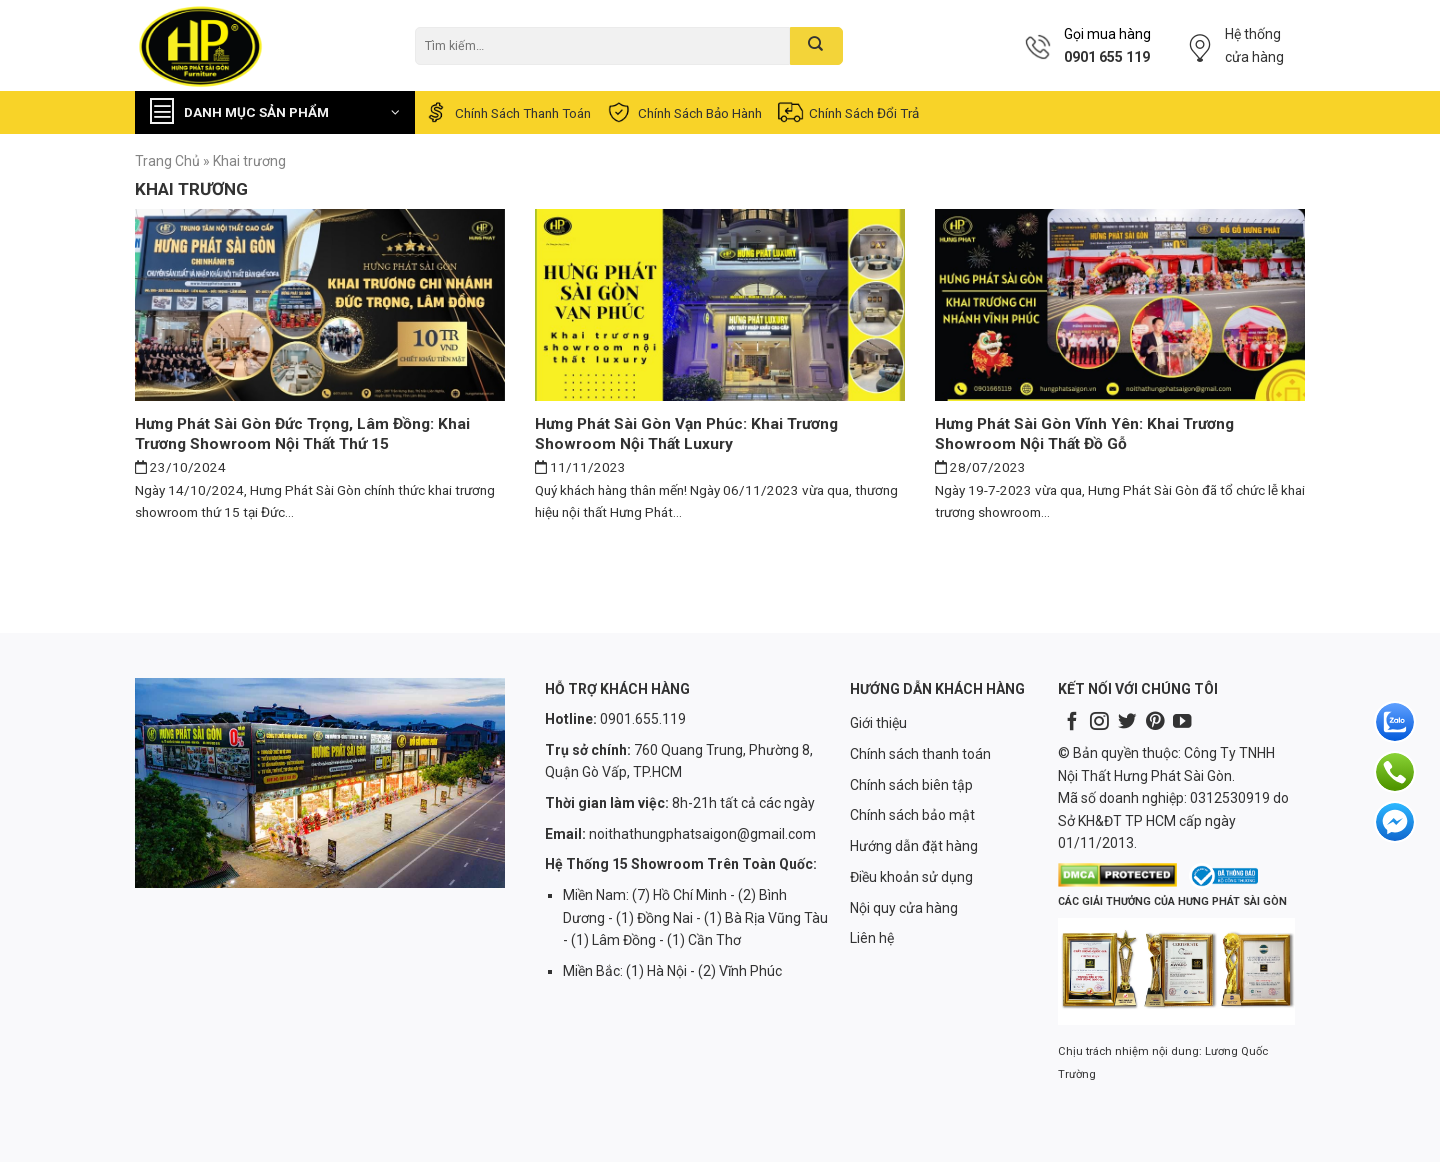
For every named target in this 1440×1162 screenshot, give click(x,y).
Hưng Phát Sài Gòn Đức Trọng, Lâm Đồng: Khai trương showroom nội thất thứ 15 (302, 434)
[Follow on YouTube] (1182, 722)
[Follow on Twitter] (1127, 722)
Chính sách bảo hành (683, 112)
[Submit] (816, 46)
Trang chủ (167, 161)
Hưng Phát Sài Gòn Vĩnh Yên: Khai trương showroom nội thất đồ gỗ (1084, 434)
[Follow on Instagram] (1099, 722)
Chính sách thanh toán (506, 112)
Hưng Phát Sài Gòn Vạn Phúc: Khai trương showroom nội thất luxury (686, 434)
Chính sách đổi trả (847, 112)
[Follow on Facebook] (1072, 722)
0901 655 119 (1107, 57)
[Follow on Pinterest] (1155, 722)
